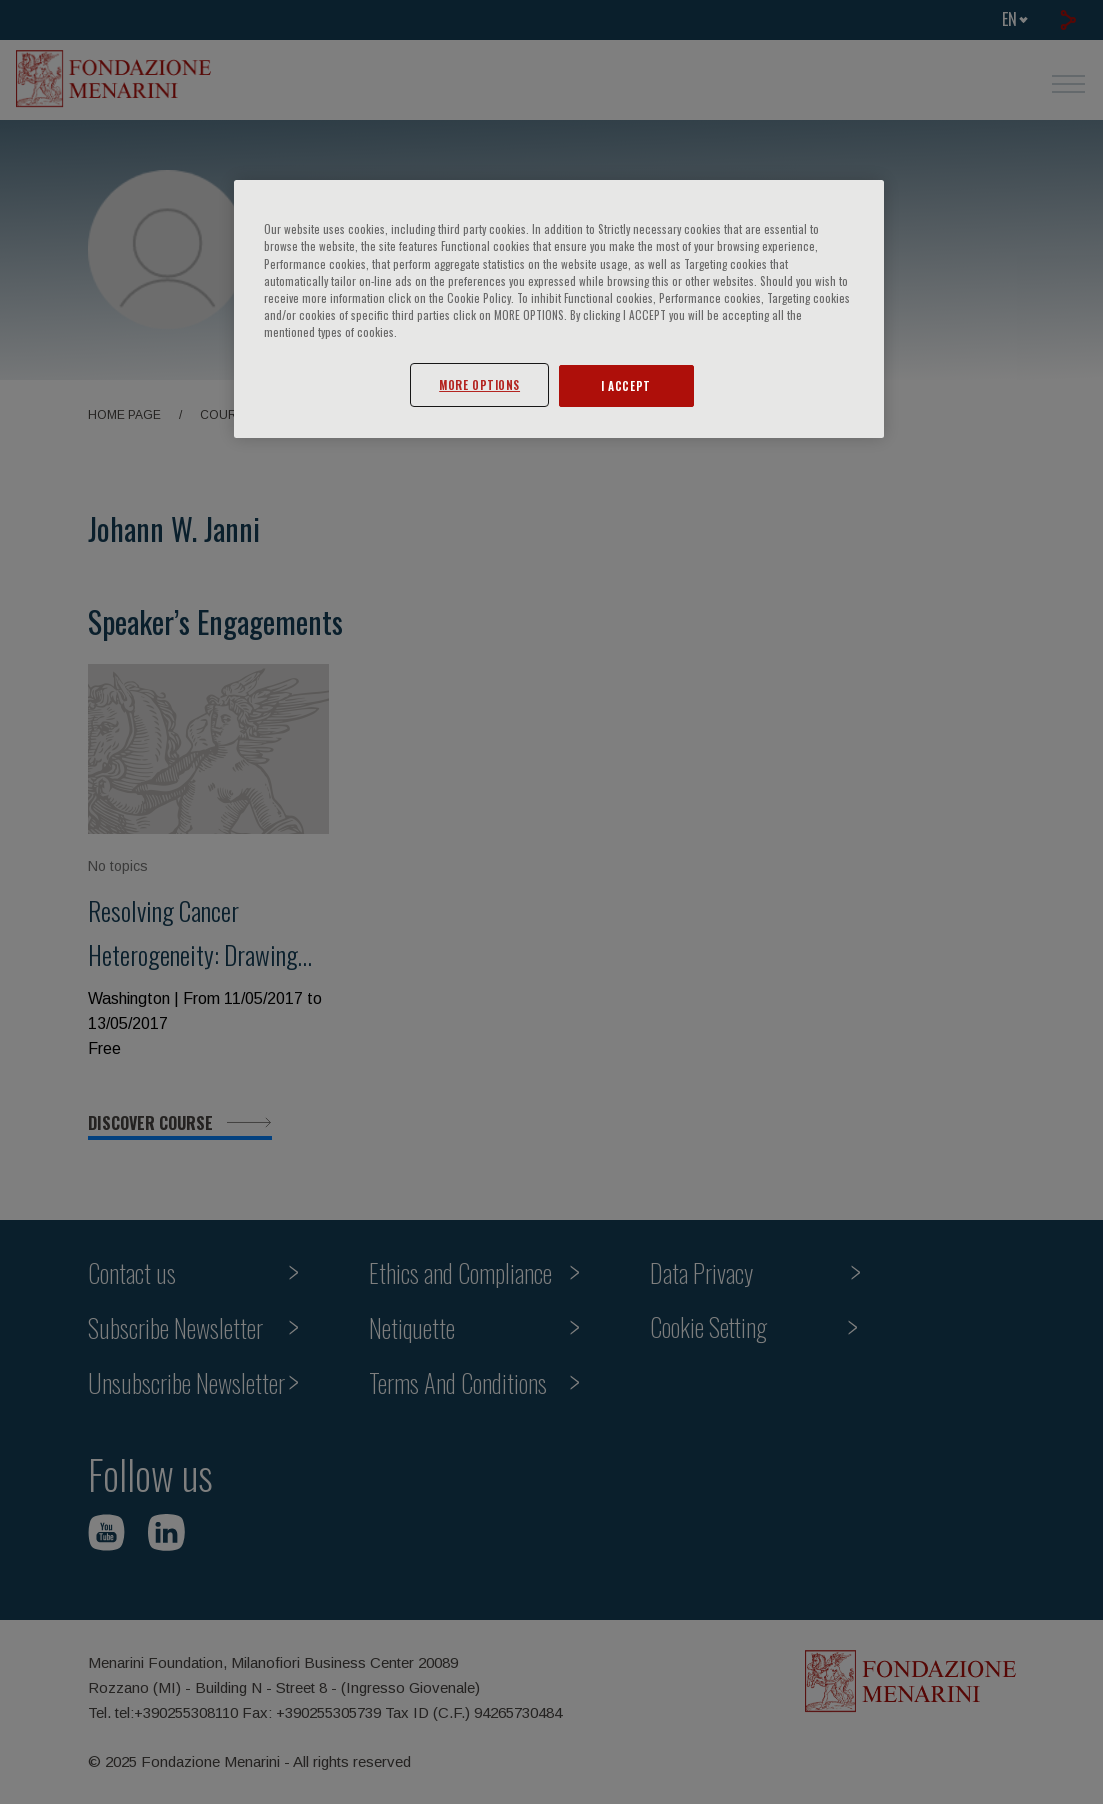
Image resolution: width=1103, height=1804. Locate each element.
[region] (559, 308)
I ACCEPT (626, 385)
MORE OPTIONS (479, 384)
